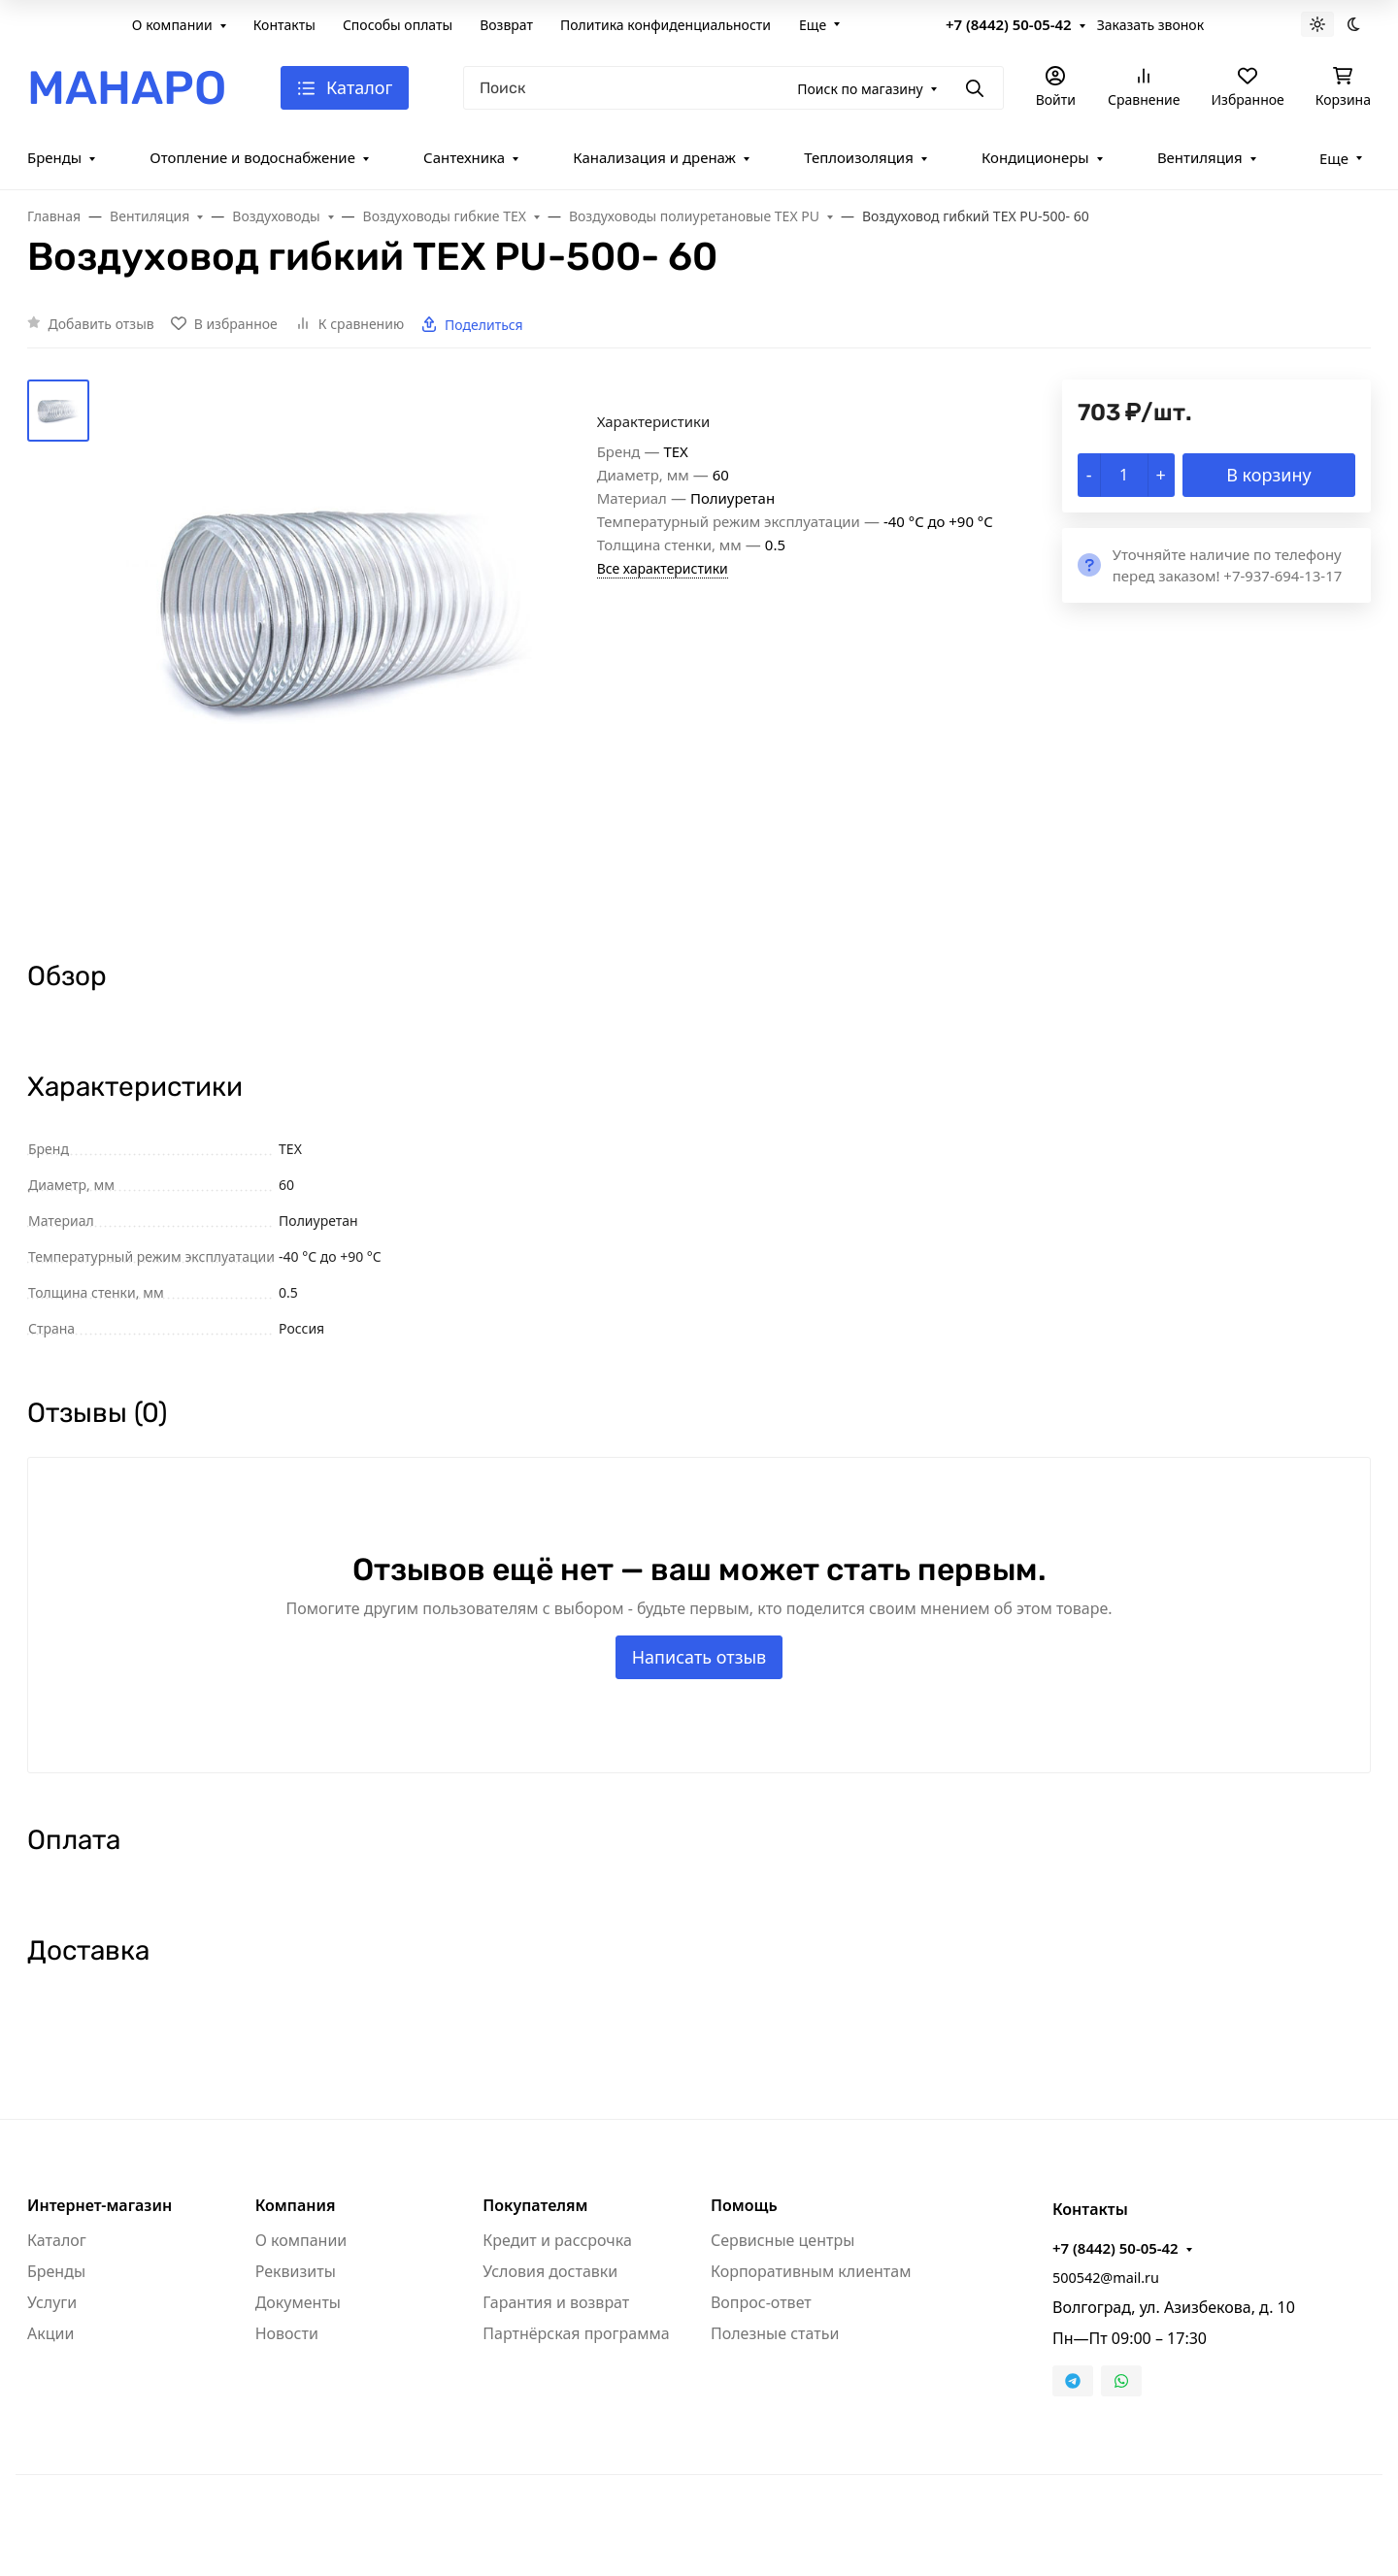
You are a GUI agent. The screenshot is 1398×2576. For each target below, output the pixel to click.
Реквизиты (295, 2271)
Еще (812, 25)
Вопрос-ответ (761, 2302)
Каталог (56, 2240)
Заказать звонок (1150, 25)
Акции (50, 2333)
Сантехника (464, 157)
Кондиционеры (1035, 157)
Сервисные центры (782, 2240)
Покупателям (535, 2205)
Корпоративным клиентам (811, 2271)
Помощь (744, 2205)
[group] (347, 653)
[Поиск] (733, 88)
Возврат (506, 25)
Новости (286, 2333)
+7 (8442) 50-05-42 (1009, 24)
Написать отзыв (699, 1656)
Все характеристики (662, 568)
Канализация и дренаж (654, 157)
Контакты (284, 25)
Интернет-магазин (99, 2205)
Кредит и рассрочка (557, 2240)
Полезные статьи (775, 2333)
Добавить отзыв (101, 323)
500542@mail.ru (1105, 2277)
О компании (172, 25)
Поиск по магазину (859, 89)
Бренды (54, 157)
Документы (298, 2302)
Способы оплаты (397, 25)
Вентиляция (1200, 157)
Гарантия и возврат (556, 2302)
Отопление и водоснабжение (252, 157)
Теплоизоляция (859, 157)
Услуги (52, 2302)
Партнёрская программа (576, 2333)
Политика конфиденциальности (665, 25)
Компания (295, 2205)
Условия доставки (550, 2271)
